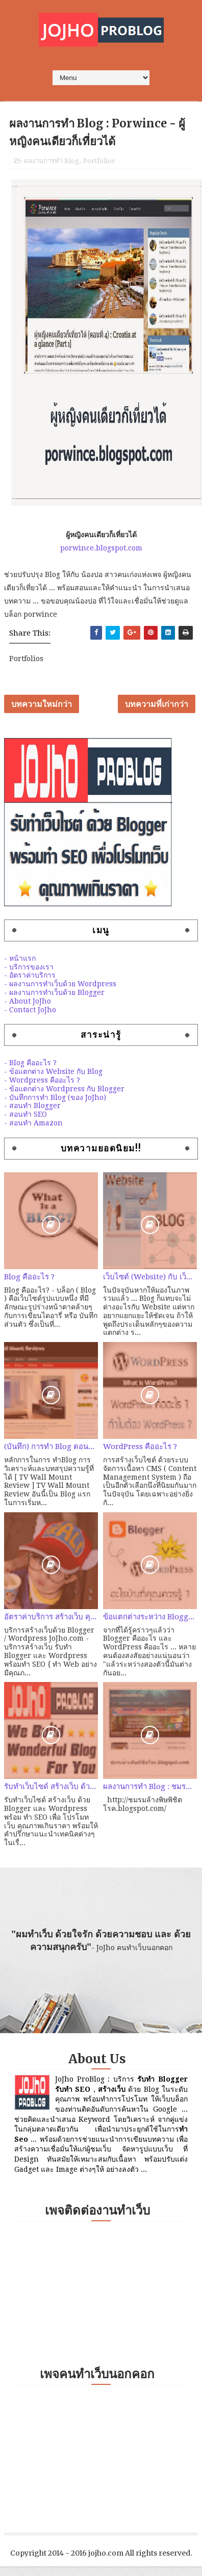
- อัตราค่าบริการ (30, 975)
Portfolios (98, 161)
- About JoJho (27, 1001)
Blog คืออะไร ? (29, 1276)
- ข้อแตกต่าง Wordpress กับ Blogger (64, 1089)
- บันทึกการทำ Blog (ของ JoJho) (55, 1097)
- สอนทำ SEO (25, 1114)
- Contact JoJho (30, 1010)
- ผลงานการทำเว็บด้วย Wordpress (60, 984)
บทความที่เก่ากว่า (156, 704)
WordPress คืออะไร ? (140, 1446)
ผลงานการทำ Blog (51, 161)
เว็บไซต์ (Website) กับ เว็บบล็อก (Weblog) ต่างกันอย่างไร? (150, 1276)
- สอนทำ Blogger (32, 1105)
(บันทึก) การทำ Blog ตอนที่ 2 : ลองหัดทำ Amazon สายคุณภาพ (51, 1446)
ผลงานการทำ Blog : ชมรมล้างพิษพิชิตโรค (150, 1786)
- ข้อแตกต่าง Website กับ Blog (53, 1071)
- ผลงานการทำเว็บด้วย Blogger (54, 992)
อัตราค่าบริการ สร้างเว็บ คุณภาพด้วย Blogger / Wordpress (51, 1616)
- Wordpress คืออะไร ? (42, 1080)
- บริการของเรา (29, 967)
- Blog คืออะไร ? (30, 1063)
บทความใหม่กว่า (41, 704)
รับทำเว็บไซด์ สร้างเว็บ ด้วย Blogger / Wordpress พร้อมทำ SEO (51, 1786)
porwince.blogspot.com (101, 548)
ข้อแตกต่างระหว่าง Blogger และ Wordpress (150, 1616)
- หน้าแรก (20, 958)
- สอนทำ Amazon (33, 1123)
